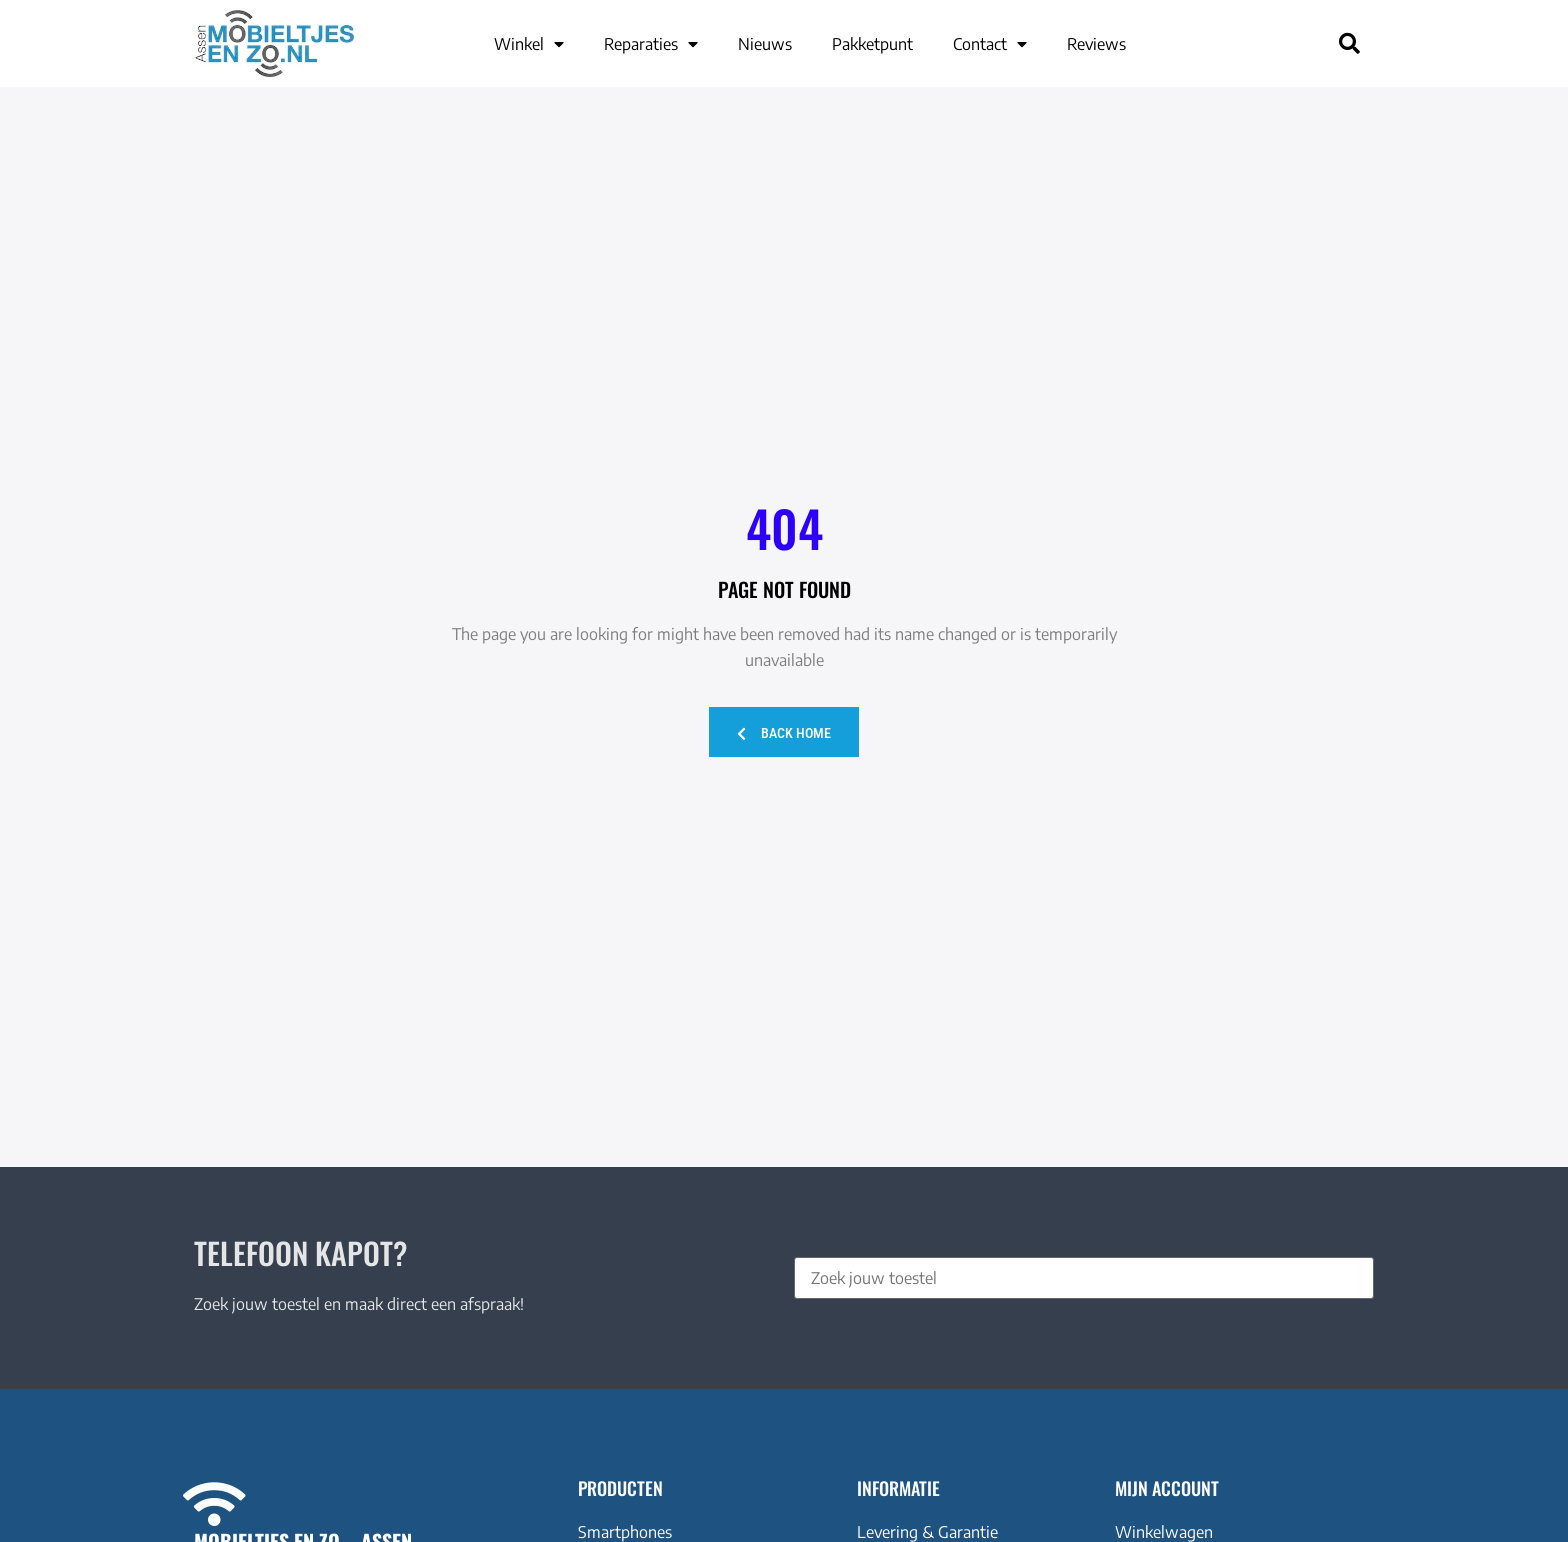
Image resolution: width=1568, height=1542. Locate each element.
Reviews (1096, 44)
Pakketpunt (872, 44)
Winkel (529, 44)
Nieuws (765, 44)
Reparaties (651, 44)
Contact (990, 44)
